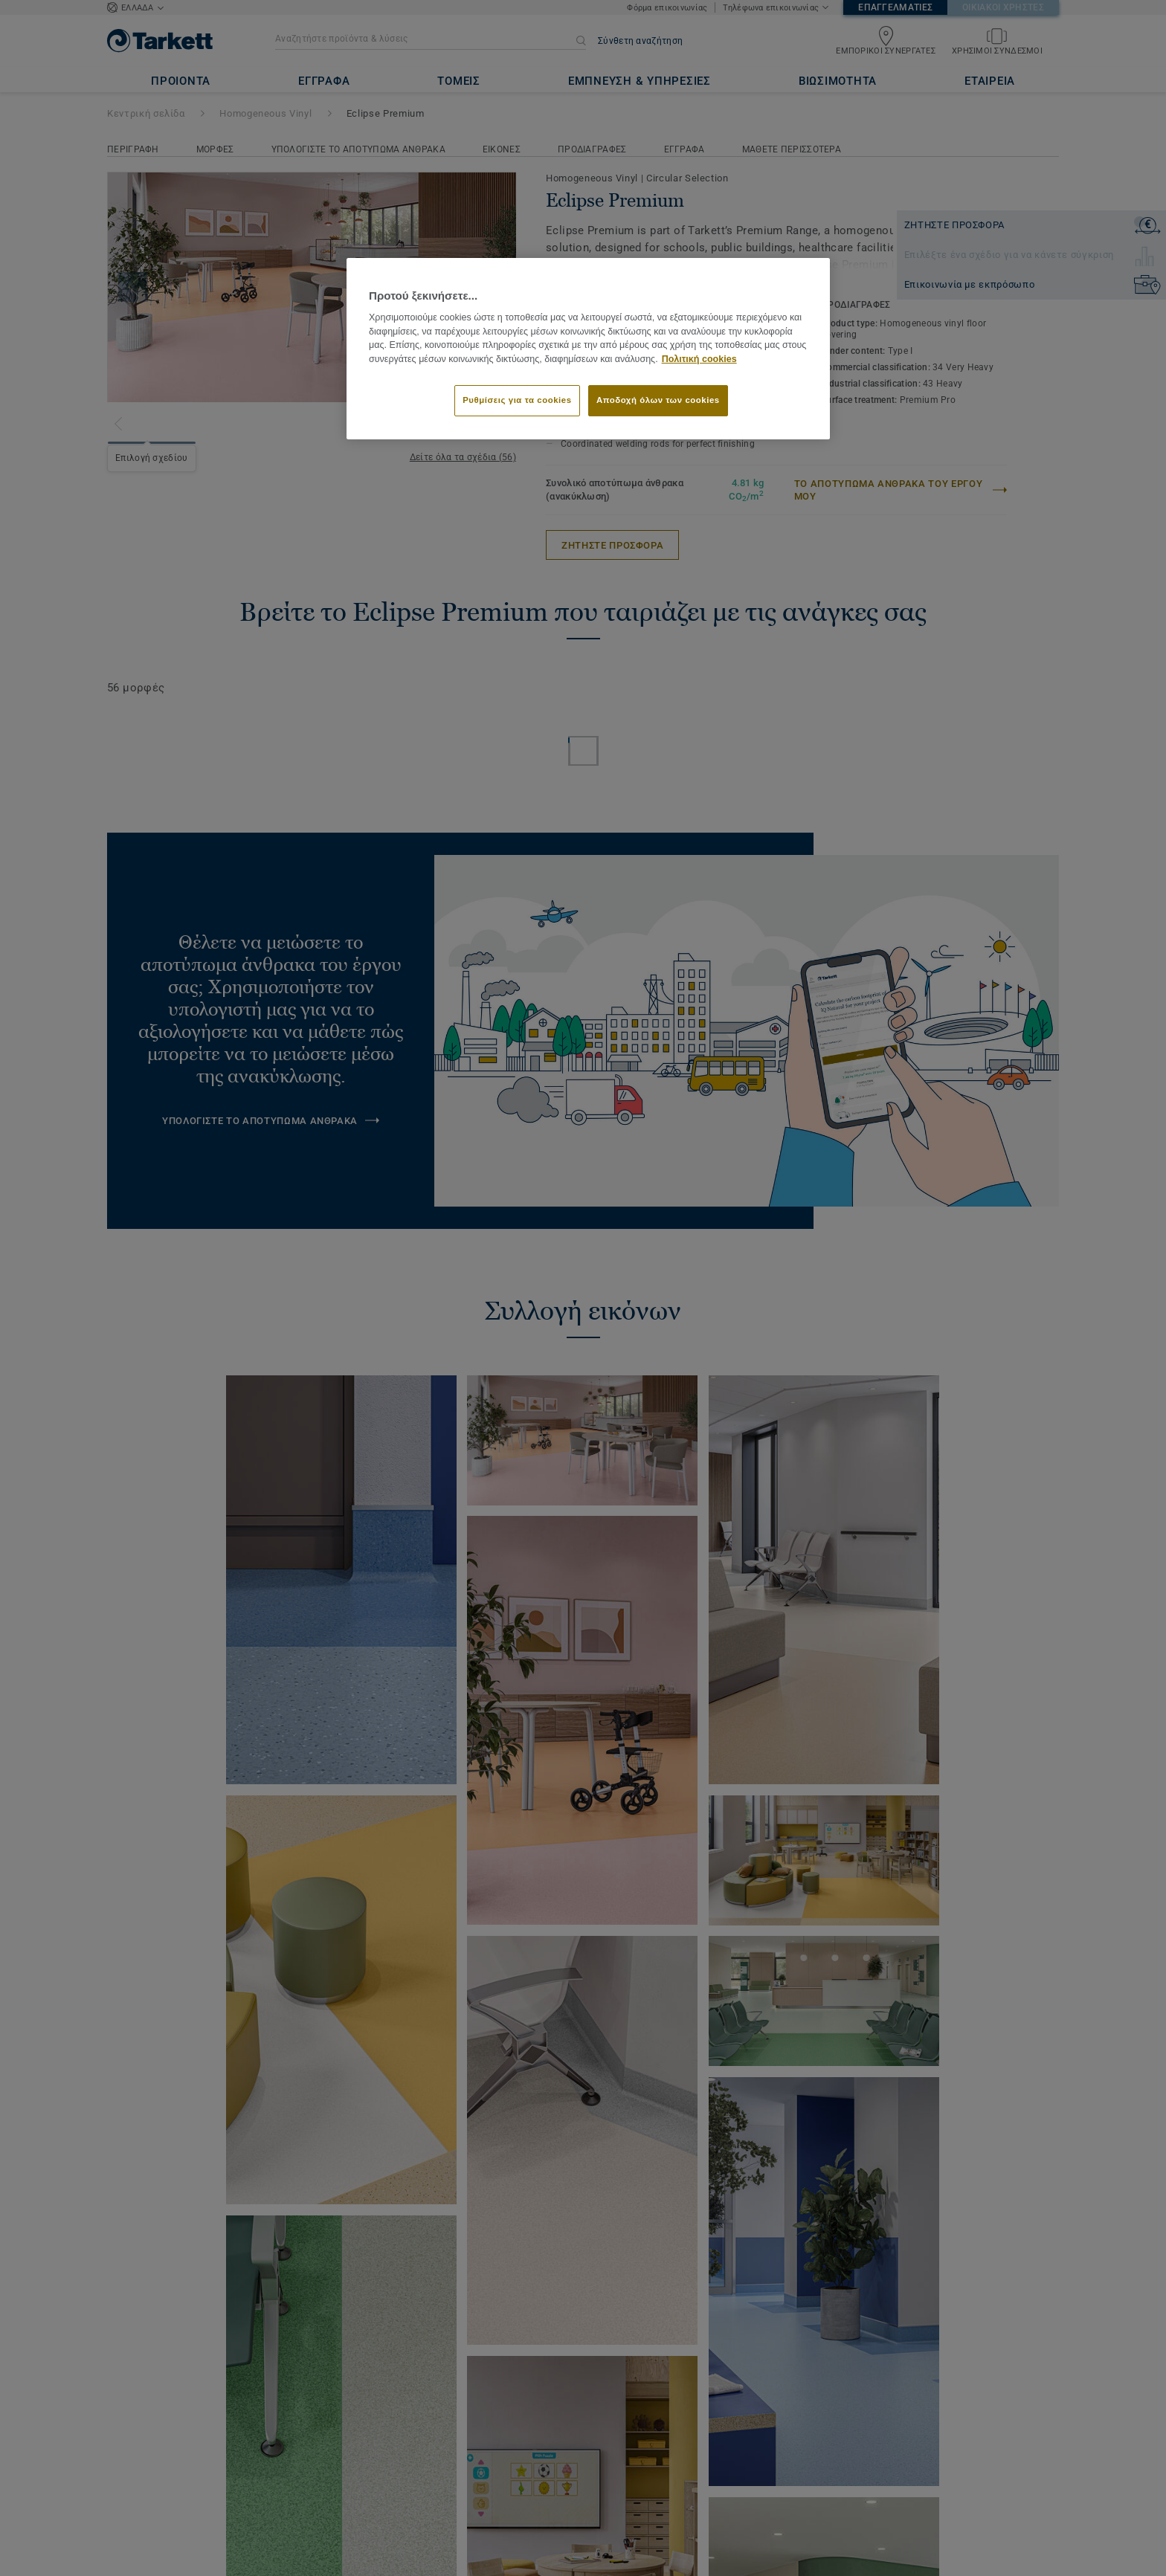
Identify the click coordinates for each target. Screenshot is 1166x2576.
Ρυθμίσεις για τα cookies (517, 400)
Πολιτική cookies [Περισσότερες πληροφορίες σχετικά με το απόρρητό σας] (699, 359)
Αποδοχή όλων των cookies (658, 400)
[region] (588, 348)
